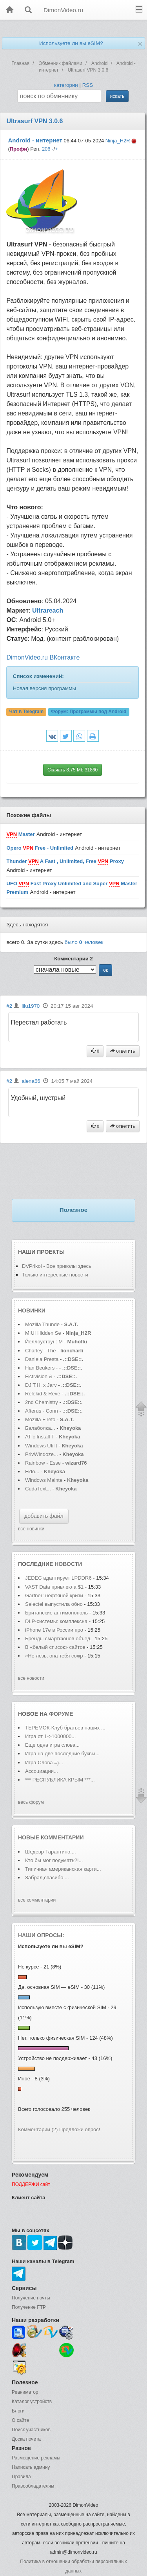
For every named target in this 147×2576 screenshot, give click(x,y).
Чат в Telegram (26, 711)
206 (46, 149)
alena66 (31, 1081)
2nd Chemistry (42, 1402)
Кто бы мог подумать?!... (54, 1860)
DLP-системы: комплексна (56, 1621)
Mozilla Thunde (42, 1324)
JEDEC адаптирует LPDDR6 (58, 1578)
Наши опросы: (41, 1935)
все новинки (31, 1529)
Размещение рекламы (36, 2458)
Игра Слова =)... (44, 1762)
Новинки (31, 1310)
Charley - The (41, 1351)
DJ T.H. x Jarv (41, 1385)
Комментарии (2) (38, 2129)
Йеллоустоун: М (44, 1342)
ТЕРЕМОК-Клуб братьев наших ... (65, 1728)
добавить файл (44, 1516)
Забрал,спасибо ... (47, 1877)
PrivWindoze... (41, 1454)
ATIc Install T (39, 1437)
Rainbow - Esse (43, 1463)
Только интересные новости (55, 1275)
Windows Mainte (43, 1480)
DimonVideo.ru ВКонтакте (43, 657)
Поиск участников (31, 2429)
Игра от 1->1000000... (50, 1736)
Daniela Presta (41, 1359)
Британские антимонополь (56, 1613)
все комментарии (37, 1900)
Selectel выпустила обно (54, 1604)
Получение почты (31, 2298)
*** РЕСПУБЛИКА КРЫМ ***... (60, 1780)
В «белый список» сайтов (55, 1647)
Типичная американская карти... (63, 1869)
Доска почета (26, 2439)
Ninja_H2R (117, 141)
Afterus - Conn (41, 1411)
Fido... (32, 1471)
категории (66, 85)
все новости (31, 1678)
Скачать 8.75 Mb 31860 (72, 770)
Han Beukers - (42, 1368)
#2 (9, 1006)
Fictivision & (39, 1376)
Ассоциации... (41, 1771)
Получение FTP (29, 2307)
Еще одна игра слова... (52, 1745)
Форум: (88, 711)
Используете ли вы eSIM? (71, 43)
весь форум (31, 1802)
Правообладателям (33, 2486)
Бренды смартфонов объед (57, 1638)
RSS (87, 85)
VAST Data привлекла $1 (55, 1587)
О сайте (20, 2420)
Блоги (18, 2411)
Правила (21, 2476)
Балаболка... (40, 1428)
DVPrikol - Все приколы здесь (56, 1266)
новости (68, 1564)
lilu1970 (31, 1006)
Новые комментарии (51, 1837)
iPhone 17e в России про (54, 1630)
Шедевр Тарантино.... (50, 1852)
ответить (122, 1051)
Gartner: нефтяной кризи (54, 1595)
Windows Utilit (41, 1446)
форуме (61, 1714)
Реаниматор (25, 2392)
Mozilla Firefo (40, 1419)
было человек (84, 942)
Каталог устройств (32, 2401)
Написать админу (31, 2467)
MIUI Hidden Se (43, 1333)
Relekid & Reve (42, 1394)
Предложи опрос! (79, 2129)
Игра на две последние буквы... (62, 1753)
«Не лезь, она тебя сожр (54, 1656)
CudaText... (38, 1489)
